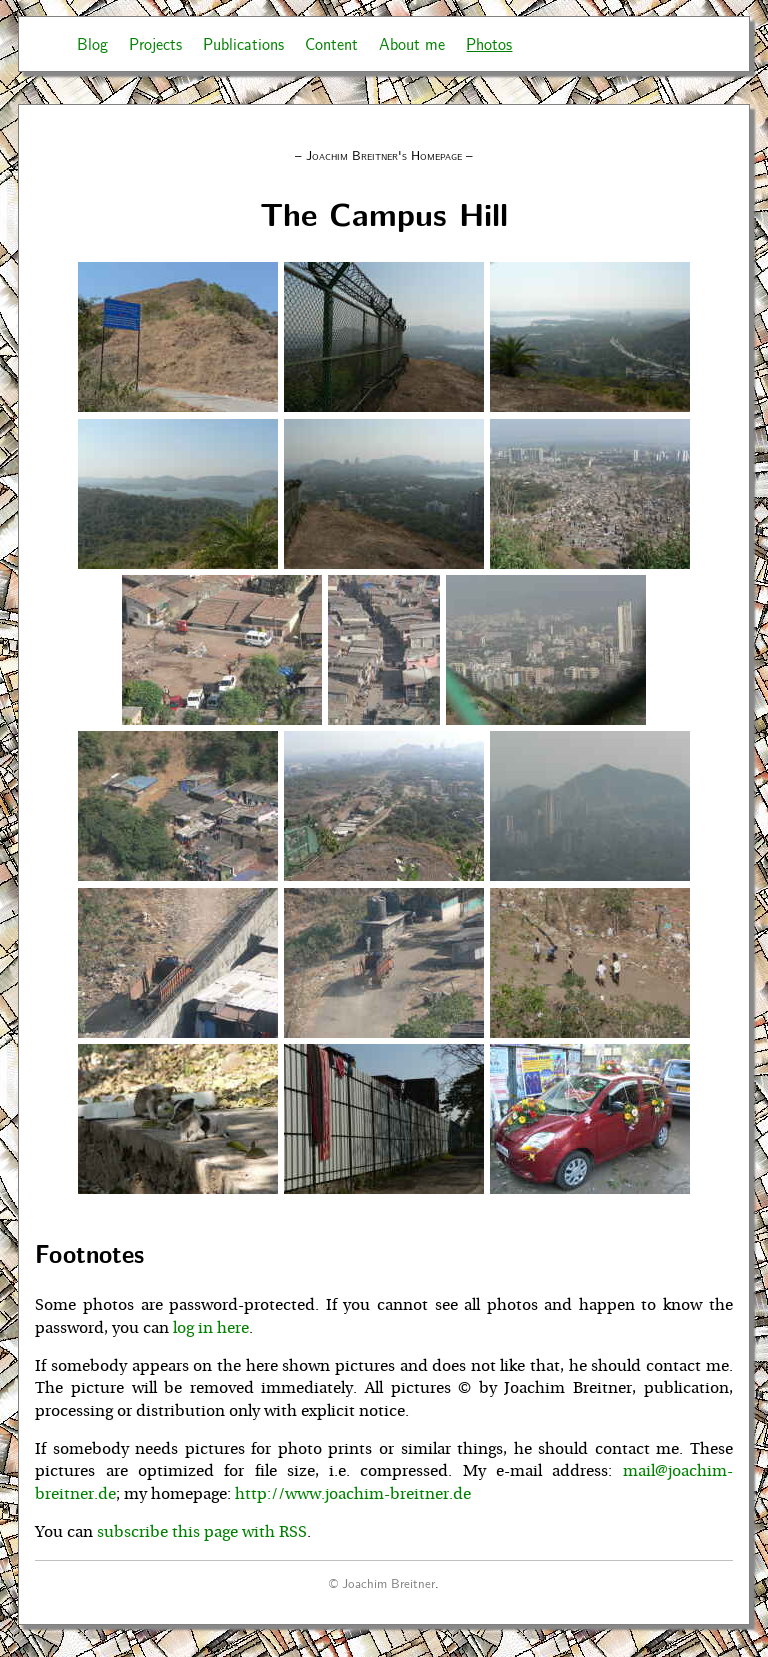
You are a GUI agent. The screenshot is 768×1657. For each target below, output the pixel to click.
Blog (92, 43)
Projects (155, 43)
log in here (211, 1328)
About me (412, 43)
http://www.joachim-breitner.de (353, 1494)
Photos (489, 43)
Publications (243, 43)
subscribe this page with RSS (202, 1532)
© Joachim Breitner (382, 1582)
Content (331, 43)
